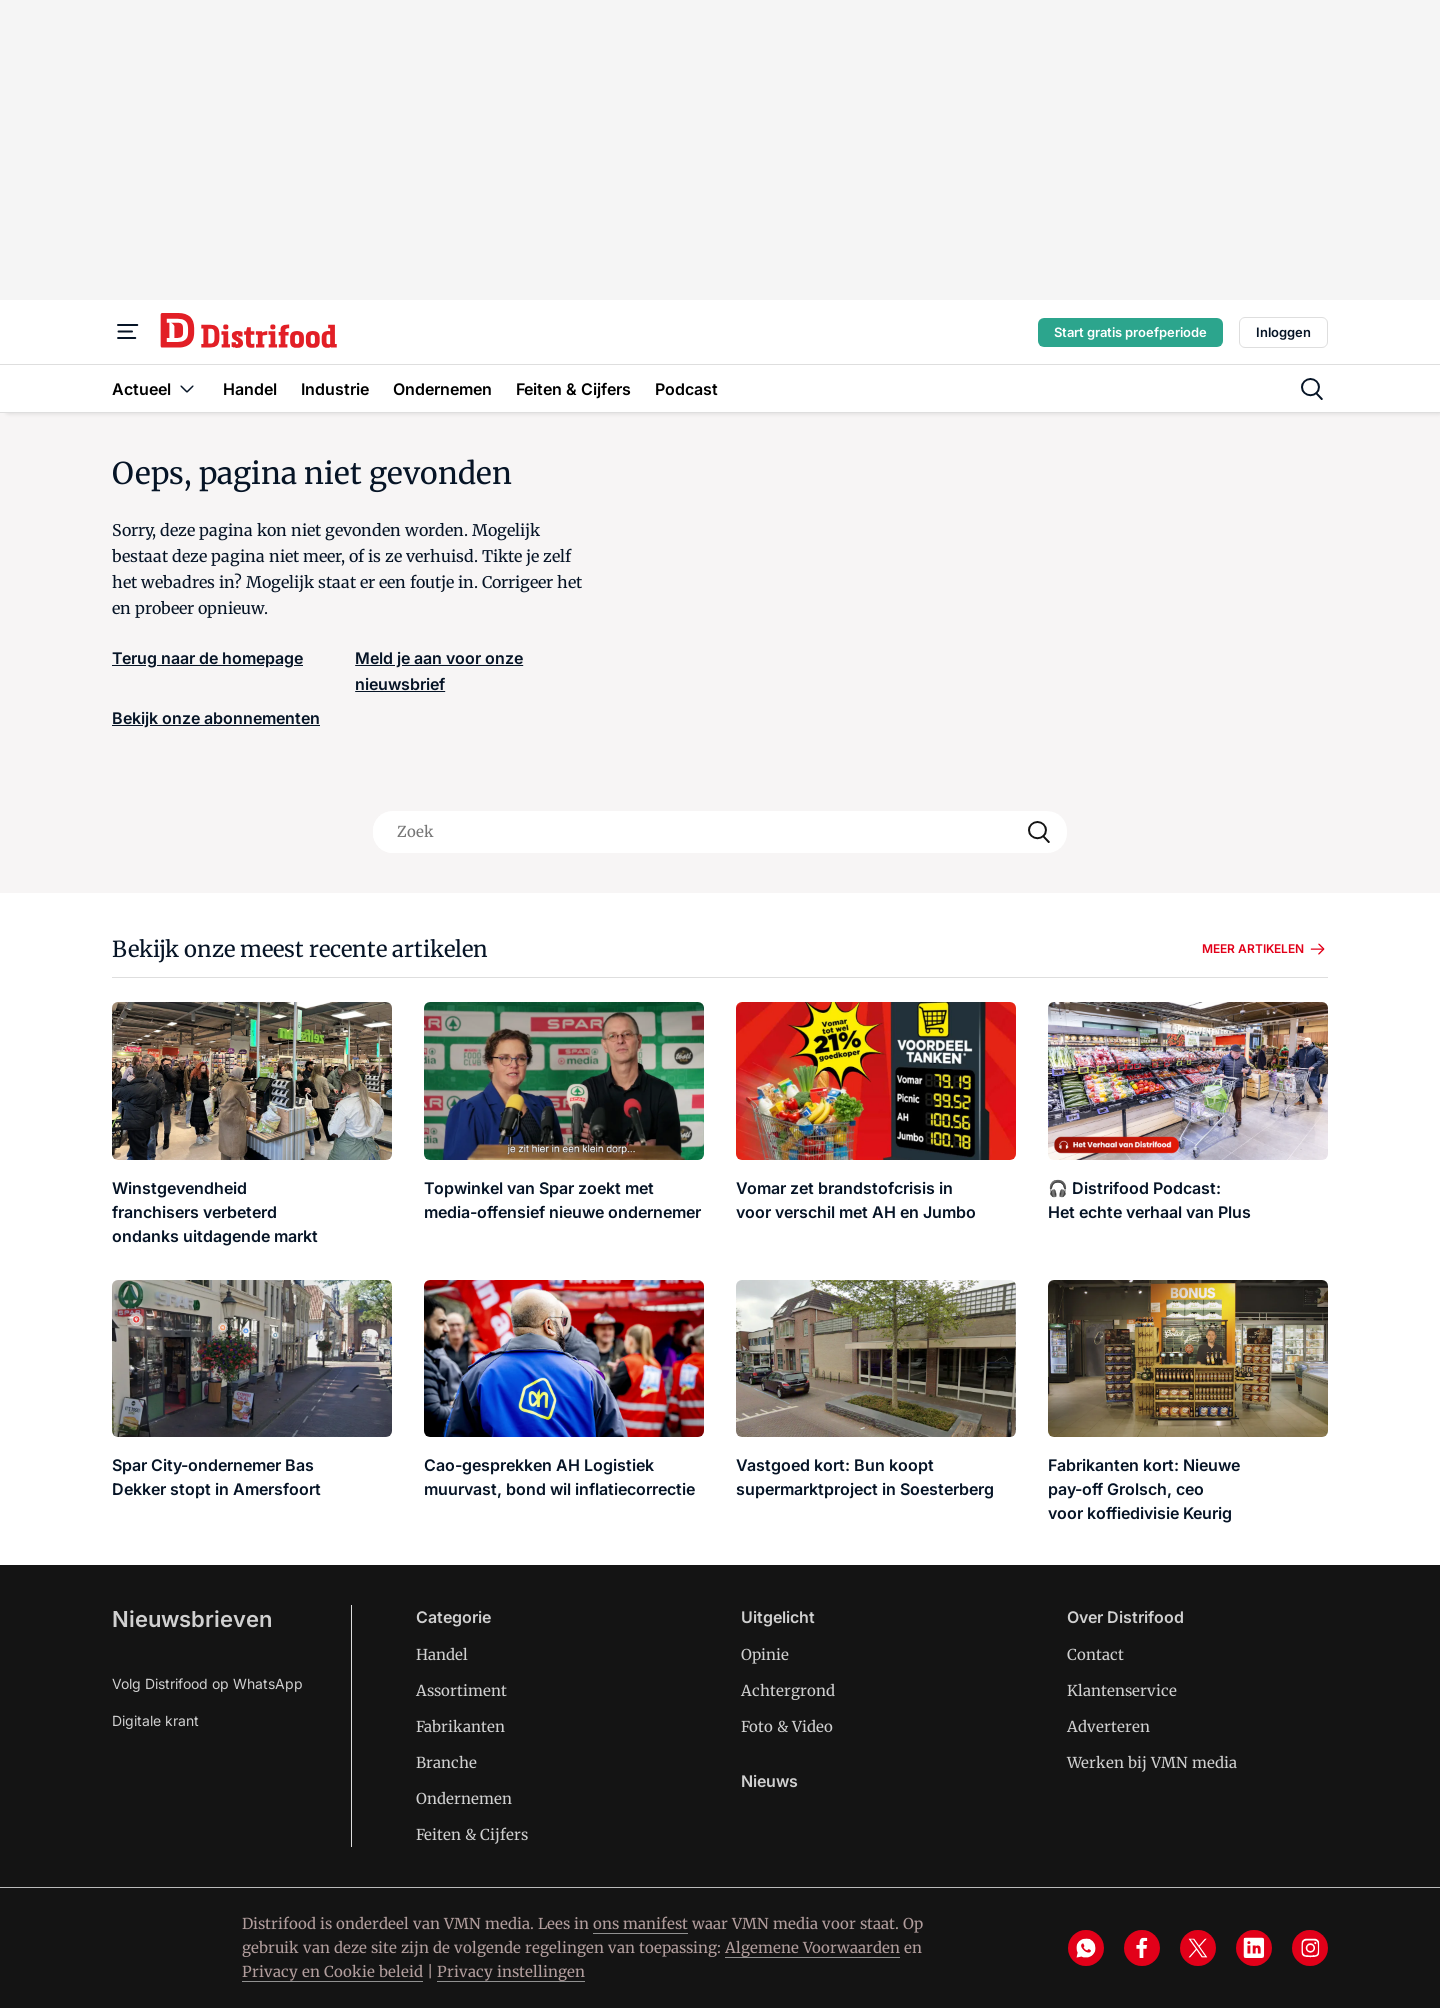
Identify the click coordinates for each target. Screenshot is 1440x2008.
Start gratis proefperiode (1130, 332)
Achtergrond (788, 1690)
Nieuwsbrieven (192, 1619)
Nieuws (769, 1781)
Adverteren (1108, 1726)
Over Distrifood (1125, 1617)
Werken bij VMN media (1152, 1762)
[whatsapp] (1086, 1948)
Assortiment (461, 1690)
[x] (1198, 1948)
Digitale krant (155, 1720)
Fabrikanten (460, 1726)
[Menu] (128, 332)
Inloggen (1283, 332)
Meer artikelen (1265, 949)
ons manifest (640, 1923)
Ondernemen (464, 1798)
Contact (1095, 1654)
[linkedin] (1254, 1948)
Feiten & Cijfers (472, 1834)
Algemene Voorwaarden (812, 1947)
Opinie (765, 1654)
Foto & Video (787, 1726)
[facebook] (1142, 1948)
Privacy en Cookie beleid (332, 1971)
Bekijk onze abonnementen (216, 718)
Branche (446, 1762)
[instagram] (1310, 1948)
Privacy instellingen (511, 1971)
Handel (442, 1654)
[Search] (1039, 832)
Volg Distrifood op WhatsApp (207, 1683)
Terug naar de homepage (207, 658)
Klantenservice (1122, 1690)
